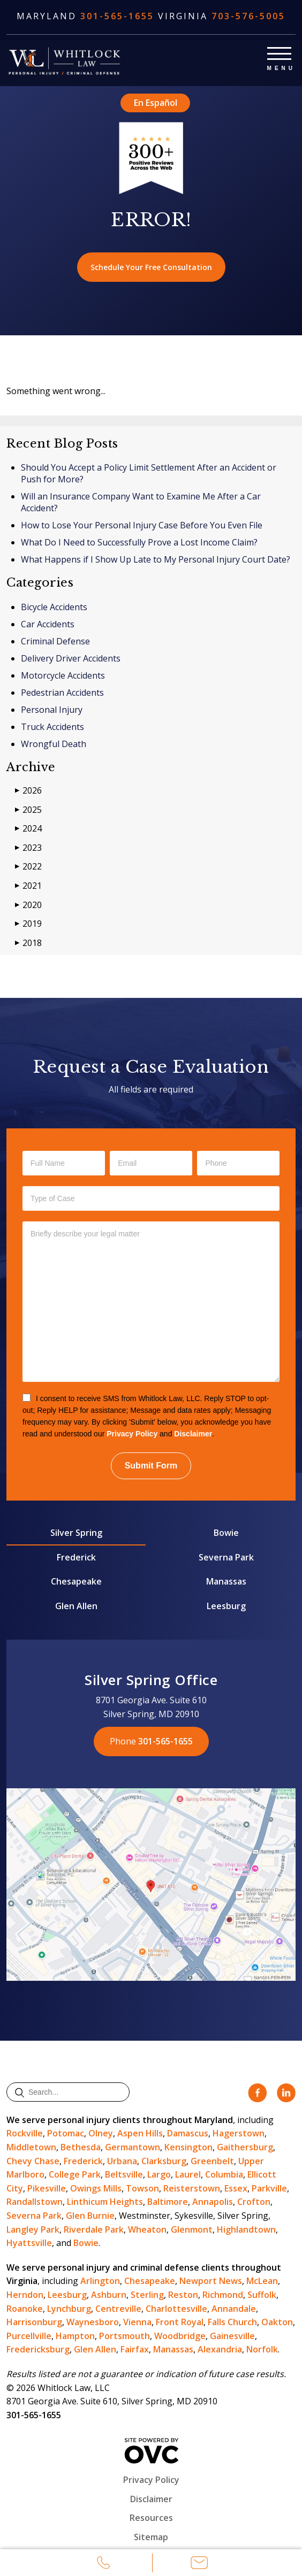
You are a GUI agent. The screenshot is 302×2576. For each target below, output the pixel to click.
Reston (183, 2295)
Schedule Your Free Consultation (151, 267)
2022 (28, 866)
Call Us (103, 2564)
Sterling (147, 2295)
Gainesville (232, 2336)
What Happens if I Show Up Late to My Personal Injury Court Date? (155, 559)
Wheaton (147, 2229)
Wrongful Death (53, 744)
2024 (28, 828)
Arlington (100, 2281)
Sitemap (151, 2537)
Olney (100, 2133)
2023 (28, 848)
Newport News (210, 2281)
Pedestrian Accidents (62, 692)
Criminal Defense (55, 641)
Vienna (137, 2322)
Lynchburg (69, 2308)
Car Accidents (47, 624)
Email (199, 2564)
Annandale (234, 2308)
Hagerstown (239, 2133)
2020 (28, 905)
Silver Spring (76, 1533)
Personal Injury (51, 710)
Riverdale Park (94, 2229)
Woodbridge (180, 2336)
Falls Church (232, 2322)
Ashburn (108, 2295)
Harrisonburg (34, 2322)
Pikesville (46, 2188)
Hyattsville (29, 2243)
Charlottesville (176, 2308)
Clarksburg (163, 2161)
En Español (155, 103)
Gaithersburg (245, 2147)
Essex (235, 2188)
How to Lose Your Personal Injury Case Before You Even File (141, 525)
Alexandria (220, 2349)
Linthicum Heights (105, 2202)
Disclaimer (193, 1433)
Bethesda (81, 2147)
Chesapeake (76, 1581)
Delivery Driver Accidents (70, 658)
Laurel (188, 2174)
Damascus (187, 2133)
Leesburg (226, 1606)
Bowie (226, 1533)
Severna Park (226, 1557)
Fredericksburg (38, 2349)
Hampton (75, 2336)
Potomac (65, 2133)
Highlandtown (246, 2229)
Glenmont (192, 2229)
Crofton (253, 2202)
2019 (28, 924)
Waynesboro (92, 2322)
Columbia (224, 2174)
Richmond (222, 2295)
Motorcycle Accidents (63, 675)
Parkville (269, 2188)
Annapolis (212, 2202)
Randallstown (34, 2202)
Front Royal (179, 2322)
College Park (75, 2174)
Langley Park (32, 2229)
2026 (28, 790)
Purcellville (28, 2336)
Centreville (118, 2308)
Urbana (122, 2161)
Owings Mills (96, 2188)
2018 (28, 943)
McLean (262, 2281)
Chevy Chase (32, 2161)
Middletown (31, 2147)
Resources (151, 2518)
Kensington (188, 2147)
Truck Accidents (52, 727)
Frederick (76, 1557)
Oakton (277, 2322)
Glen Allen (76, 1606)
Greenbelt (212, 2161)
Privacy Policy (132, 1433)
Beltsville (124, 2174)
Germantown (132, 2147)
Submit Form (151, 1465)
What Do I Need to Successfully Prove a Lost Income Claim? (139, 542)
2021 (28, 886)
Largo (159, 2174)
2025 (28, 810)
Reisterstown (191, 2188)
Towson (142, 2188)
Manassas (226, 1581)
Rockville (24, 2133)
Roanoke (24, 2308)
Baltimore (167, 2202)
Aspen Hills (140, 2133)
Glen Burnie (90, 2215)
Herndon (24, 2295)
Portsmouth (124, 2336)
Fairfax (134, 2349)
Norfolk (262, 2349)
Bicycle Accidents (54, 607)
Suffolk (261, 2295)
